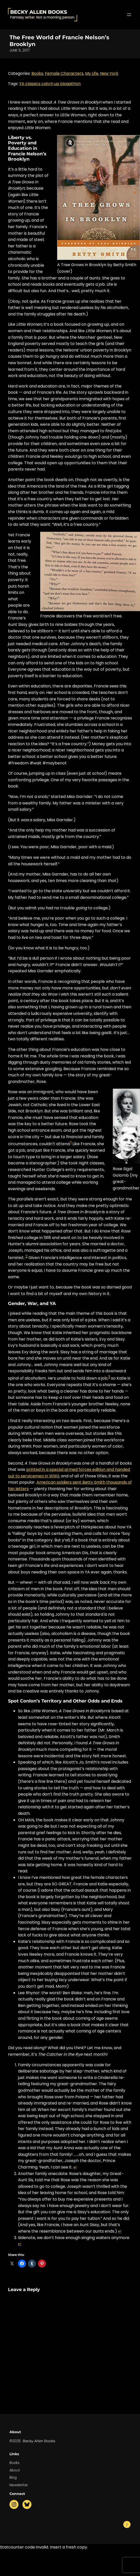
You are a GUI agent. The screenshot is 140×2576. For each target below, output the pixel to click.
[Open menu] (129, 15)
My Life (91, 73)
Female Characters (64, 73)
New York (109, 73)
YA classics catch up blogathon (50, 84)
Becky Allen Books (38, 12)
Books (37, 73)
